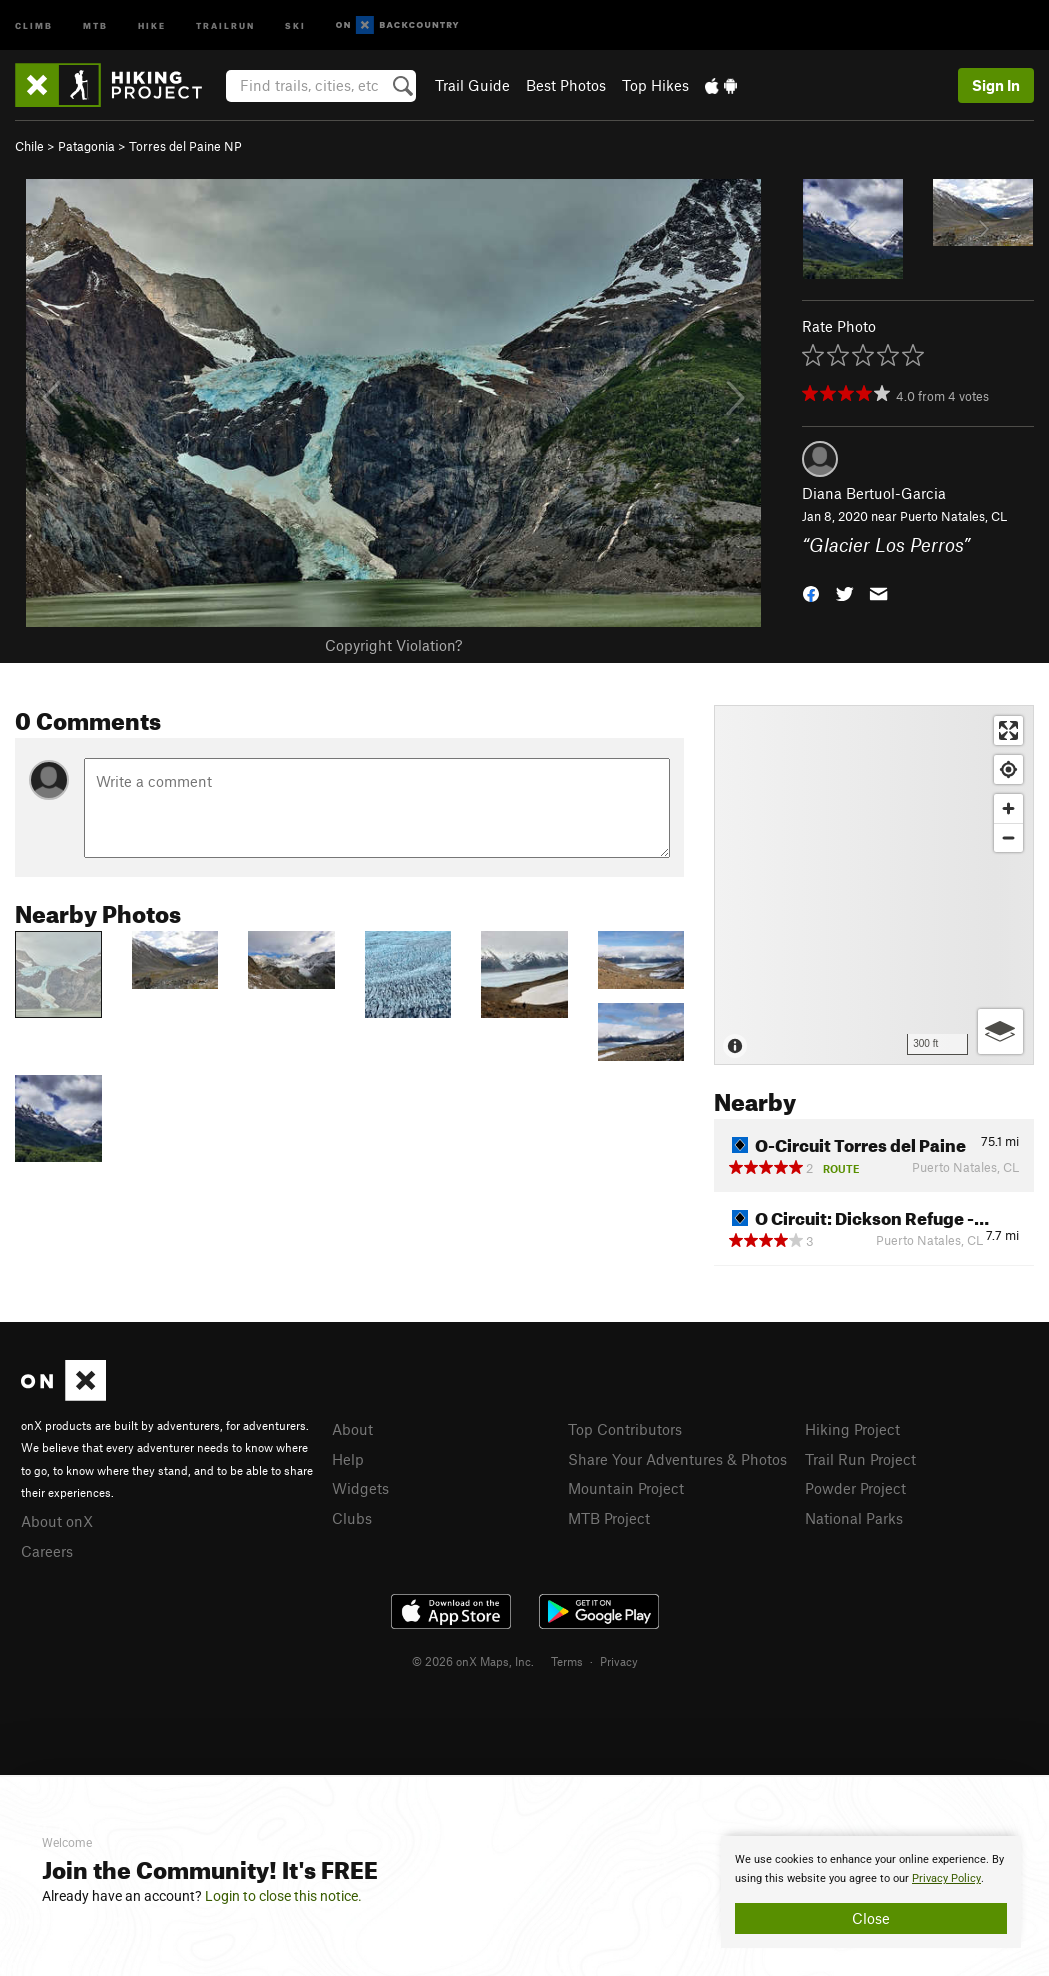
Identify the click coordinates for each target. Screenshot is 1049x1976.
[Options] (1000, 1031)
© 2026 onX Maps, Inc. (473, 1661)
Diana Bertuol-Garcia (874, 493)
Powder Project (855, 1488)
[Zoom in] (1008, 808)
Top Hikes (655, 85)
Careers (47, 1551)
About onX (57, 1521)
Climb (34, 24)
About (352, 1429)
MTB (95, 24)
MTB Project (609, 1518)
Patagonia (86, 146)
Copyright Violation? (393, 645)
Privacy (619, 1661)
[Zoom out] (1008, 837)
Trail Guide (472, 85)
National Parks (854, 1518)
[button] (811, 591)
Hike (152, 24)
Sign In (996, 85)
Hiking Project (852, 1429)
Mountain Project (626, 1488)
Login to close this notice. (283, 1896)
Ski (295, 24)
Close (871, 1918)
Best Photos (566, 85)
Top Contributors (625, 1429)
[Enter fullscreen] (1008, 730)
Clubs (352, 1518)
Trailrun (225, 24)
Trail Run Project (860, 1459)
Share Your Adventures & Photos (677, 1459)
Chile (29, 146)
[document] (871, 1892)
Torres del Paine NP (185, 146)
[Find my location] (1008, 769)
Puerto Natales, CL (953, 516)
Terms (567, 1661)
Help (348, 1459)
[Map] (874, 885)
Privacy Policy (946, 1878)
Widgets (360, 1488)
